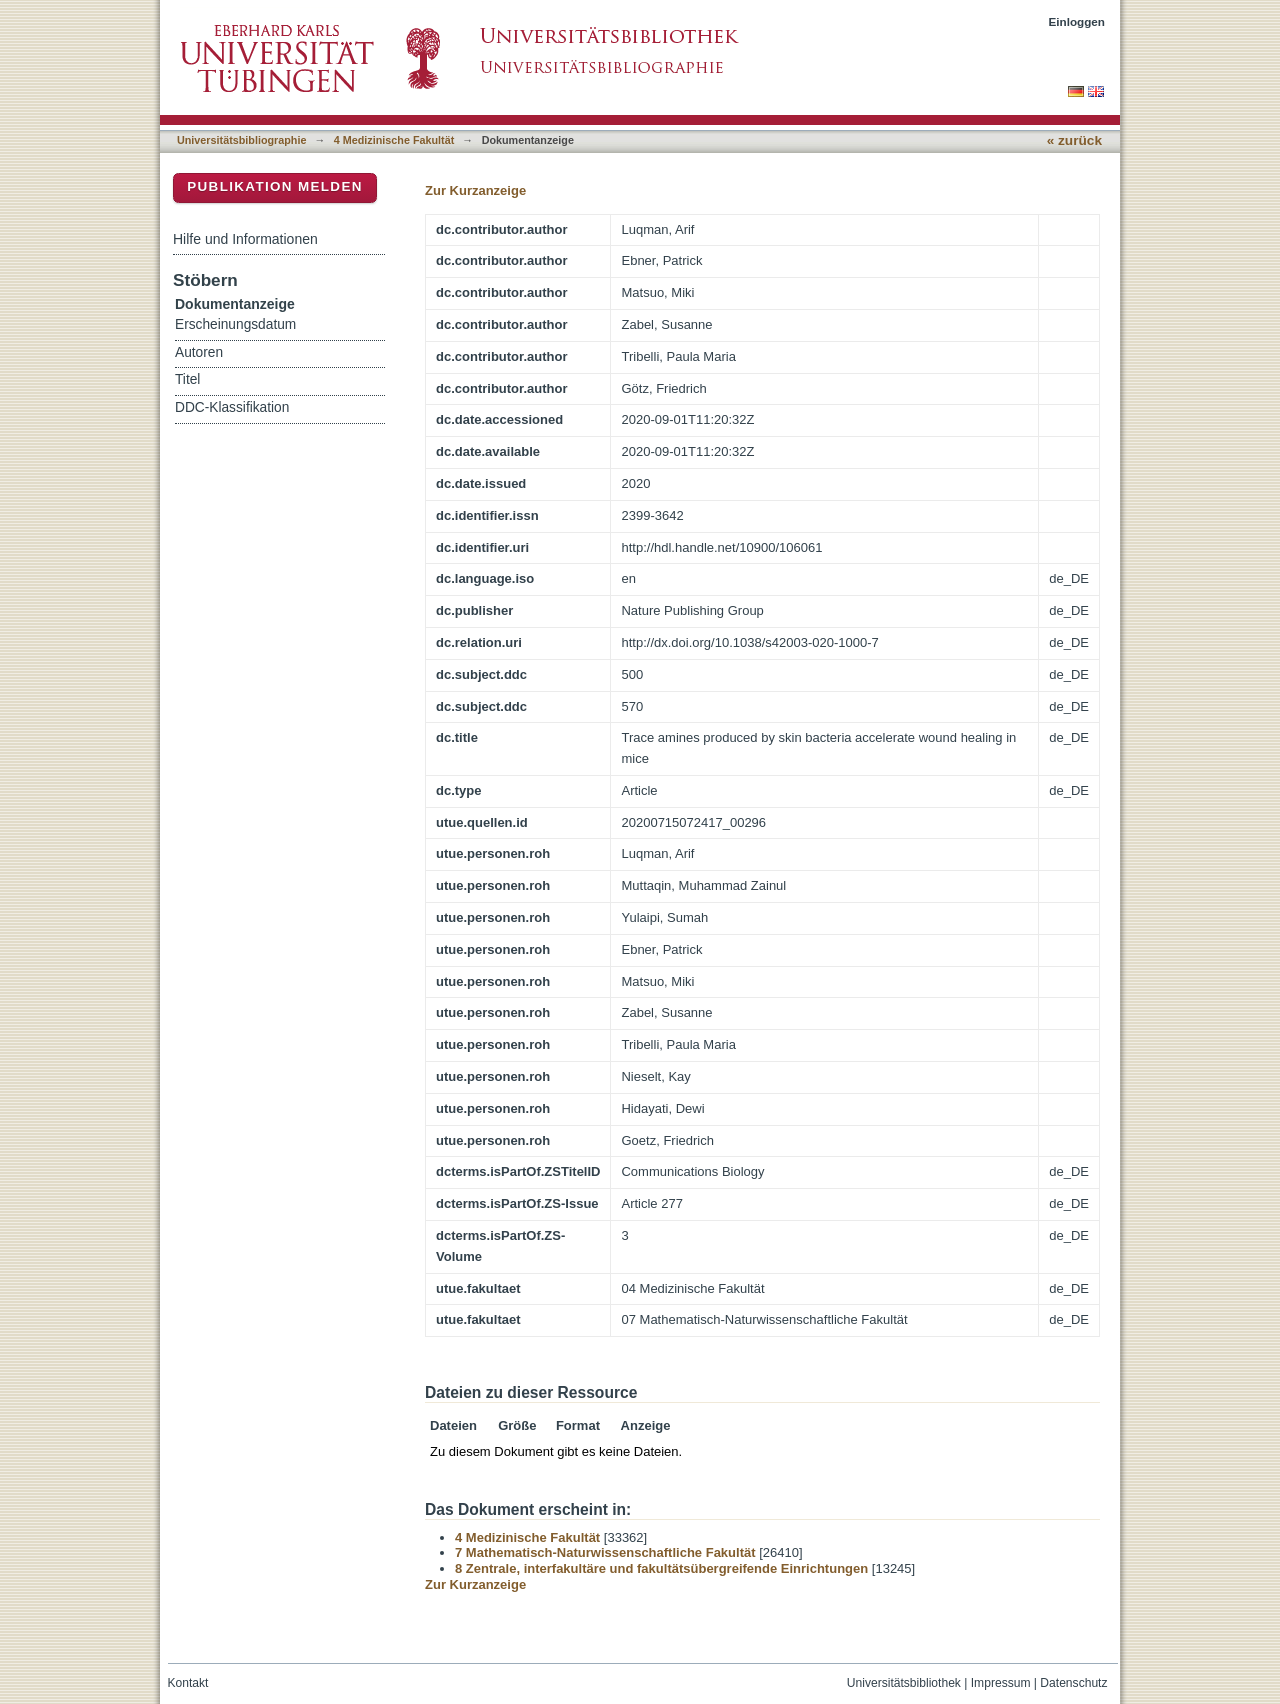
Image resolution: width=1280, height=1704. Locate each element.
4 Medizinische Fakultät (394, 140)
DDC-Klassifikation (232, 407)
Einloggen (1077, 21)
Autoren (199, 352)
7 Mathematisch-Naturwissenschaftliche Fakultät (605, 1552)
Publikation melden (275, 186)
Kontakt (188, 1683)
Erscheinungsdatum (235, 324)
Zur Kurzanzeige (475, 190)
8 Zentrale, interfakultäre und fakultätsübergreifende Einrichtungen (661, 1568)
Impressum (1001, 1683)
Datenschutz (1073, 1683)
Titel (187, 379)
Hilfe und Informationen (245, 239)
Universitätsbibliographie (241, 140)
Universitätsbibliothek (904, 1683)
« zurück (1074, 140)
